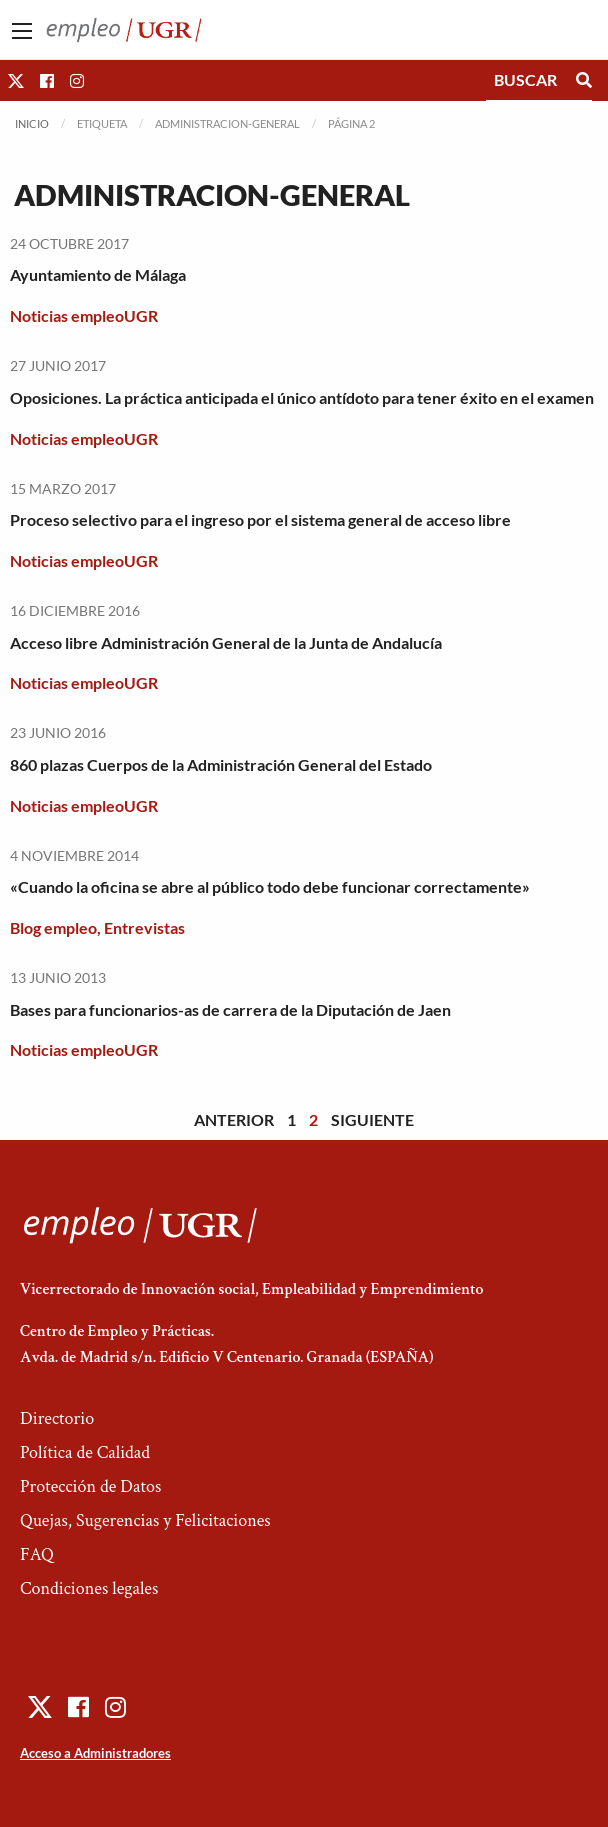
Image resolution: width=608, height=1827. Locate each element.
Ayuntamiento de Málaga (98, 274)
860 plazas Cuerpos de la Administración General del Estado (221, 764)
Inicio (32, 123)
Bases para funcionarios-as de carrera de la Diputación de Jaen (230, 1009)
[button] (16, 80)
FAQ (37, 1554)
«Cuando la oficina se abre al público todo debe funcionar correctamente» (270, 886)
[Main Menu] (22, 31)
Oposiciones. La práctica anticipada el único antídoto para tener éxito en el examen (302, 397)
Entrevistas (144, 927)
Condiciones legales (89, 1588)
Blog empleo (53, 927)
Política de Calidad (85, 1452)
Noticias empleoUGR (84, 315)
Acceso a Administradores (95, 1753)
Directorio (57, 1418)
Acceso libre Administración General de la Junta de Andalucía (226, 642)
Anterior (234, 1119)
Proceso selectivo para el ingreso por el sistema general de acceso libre (260, 519)
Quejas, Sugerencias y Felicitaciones (145, 1520)
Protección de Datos (90, 1486)
